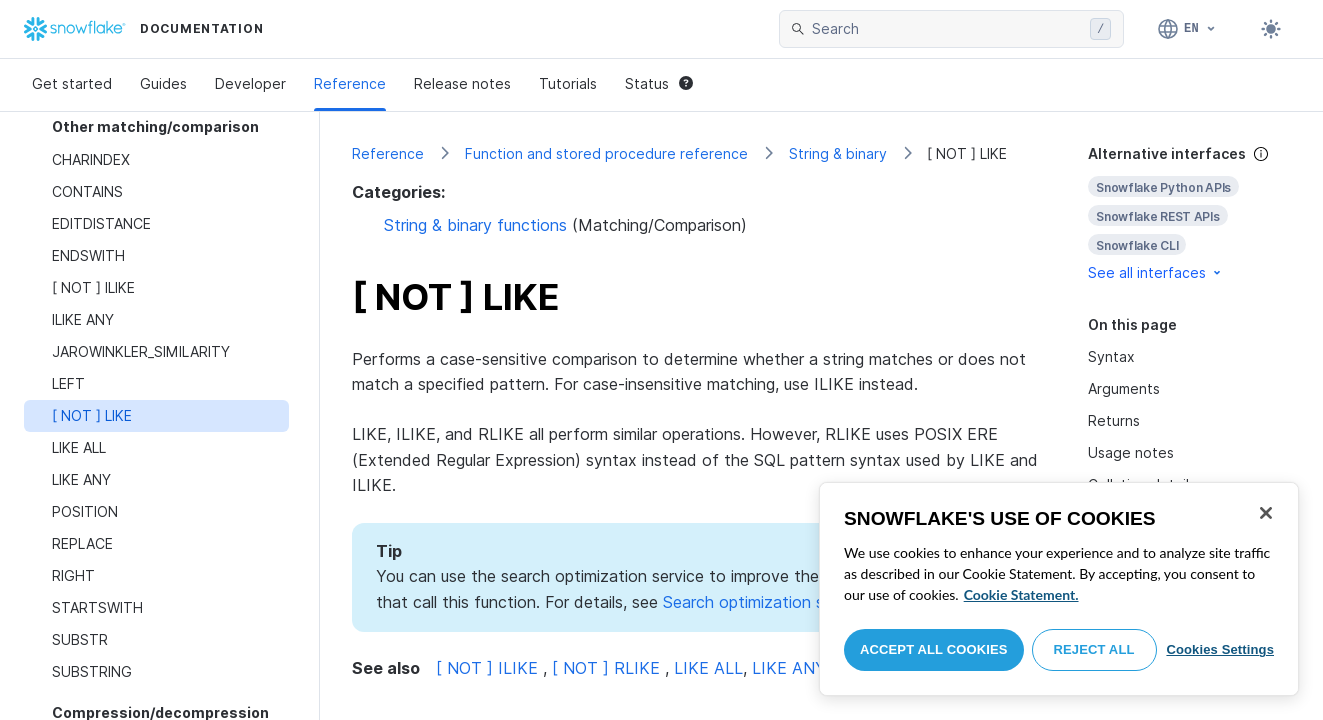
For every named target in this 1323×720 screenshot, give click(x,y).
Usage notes (1131, 452)
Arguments (1124, 388)
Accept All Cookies (934, 649)
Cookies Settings (1220, 649)
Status (659, 83)
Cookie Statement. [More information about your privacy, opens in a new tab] (1021, 594)
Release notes (462, 83)
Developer (250, 83)
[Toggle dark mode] (1271, 29)
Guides (163, 83)
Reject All (1094, 649)
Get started (72, 83)
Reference (350, 83)
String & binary (838, 153)
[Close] (1266, 513)
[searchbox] (947, 29)
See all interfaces (1156, 272)
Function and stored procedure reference (606, 153)
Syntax (1111, 356)
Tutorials (568, 83)
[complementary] (1189, 213)
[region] (1059, 589)
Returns (1114, 420)
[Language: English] (1187, 29)
